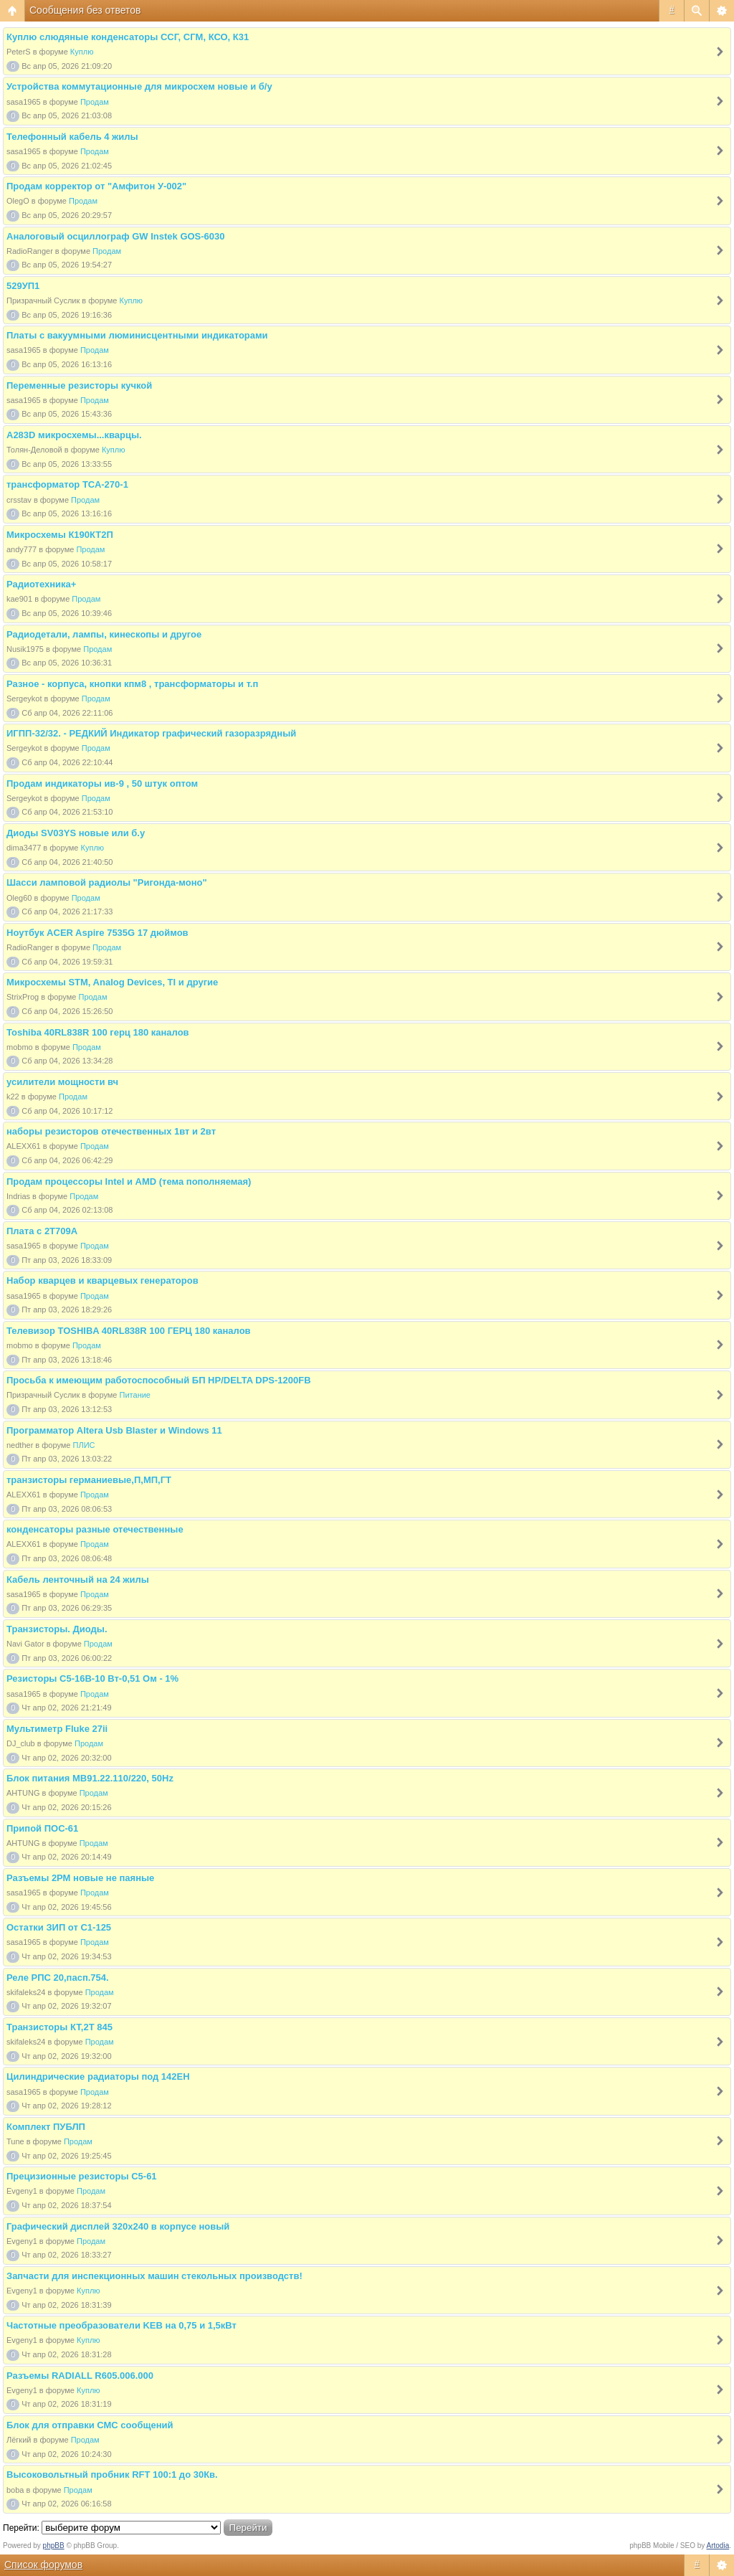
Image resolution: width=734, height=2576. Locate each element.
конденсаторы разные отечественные (95, 1529)
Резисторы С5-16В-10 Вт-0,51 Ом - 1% (92, 1678)
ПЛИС (84, 1445)
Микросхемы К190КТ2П (59, 534)
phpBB (54, 2545)
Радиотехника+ (41, 584)
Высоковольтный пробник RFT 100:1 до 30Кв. (112, 2474)
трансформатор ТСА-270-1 (67, 484)
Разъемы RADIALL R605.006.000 (79, 2375)
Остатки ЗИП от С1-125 (58, 1927)
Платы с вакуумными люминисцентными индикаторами (137, 335)
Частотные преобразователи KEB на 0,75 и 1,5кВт (121, 2325)
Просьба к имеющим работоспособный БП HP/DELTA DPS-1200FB (158, 1380)
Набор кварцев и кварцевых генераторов (102, 1280)
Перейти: (21, 2528)
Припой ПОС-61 (42, 1828)
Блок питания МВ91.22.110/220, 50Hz (89, 1778)
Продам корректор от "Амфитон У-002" (96, 186)
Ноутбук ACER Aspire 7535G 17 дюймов (97, 932)
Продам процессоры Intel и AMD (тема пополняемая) (128, 1181)
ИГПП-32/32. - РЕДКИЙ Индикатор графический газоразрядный (151, 733)
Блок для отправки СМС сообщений (89, 2425)
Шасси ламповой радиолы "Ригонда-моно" (106, 882)
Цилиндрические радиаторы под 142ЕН (98, 2076)
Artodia (718, 2545)
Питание (135, 1395)
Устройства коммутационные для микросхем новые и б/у (139, 86)
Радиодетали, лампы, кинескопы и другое (103, 634)
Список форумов (43, 2564)
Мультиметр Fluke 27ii (57, 1728)
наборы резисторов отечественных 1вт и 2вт (111, 1131)
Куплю (82, 51)
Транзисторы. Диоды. (57, 1629)
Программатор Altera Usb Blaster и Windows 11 (114, 1430)
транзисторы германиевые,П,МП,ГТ (88, 1479)
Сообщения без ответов (85, 10)
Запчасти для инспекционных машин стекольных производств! (154, 2275)
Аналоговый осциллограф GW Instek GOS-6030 (115, 236)
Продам (94, 102)
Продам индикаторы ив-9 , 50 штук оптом (102, 783)
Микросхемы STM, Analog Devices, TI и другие (112, 982)
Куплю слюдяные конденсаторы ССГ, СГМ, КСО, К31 (127, 37)
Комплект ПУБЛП (45, 2126)
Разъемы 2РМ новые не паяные (80, 1877)
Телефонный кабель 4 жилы (72, 136)
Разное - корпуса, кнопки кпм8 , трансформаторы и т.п (132, 683)
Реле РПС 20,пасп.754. (57, 1977)
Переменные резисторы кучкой (79, 385)
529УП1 (22, 285)
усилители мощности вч (62, 1081)
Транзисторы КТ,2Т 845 (59, 2027)
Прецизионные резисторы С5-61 (81, 2176)
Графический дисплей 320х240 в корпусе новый (117, 2226)
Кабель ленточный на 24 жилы (77, 1579)
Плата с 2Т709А (41, 1231)
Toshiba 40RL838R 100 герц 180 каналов (97, 1032)
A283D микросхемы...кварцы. (74, 435)
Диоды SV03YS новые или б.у (75, 833)
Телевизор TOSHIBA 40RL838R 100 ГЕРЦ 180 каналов (128, 1330)
